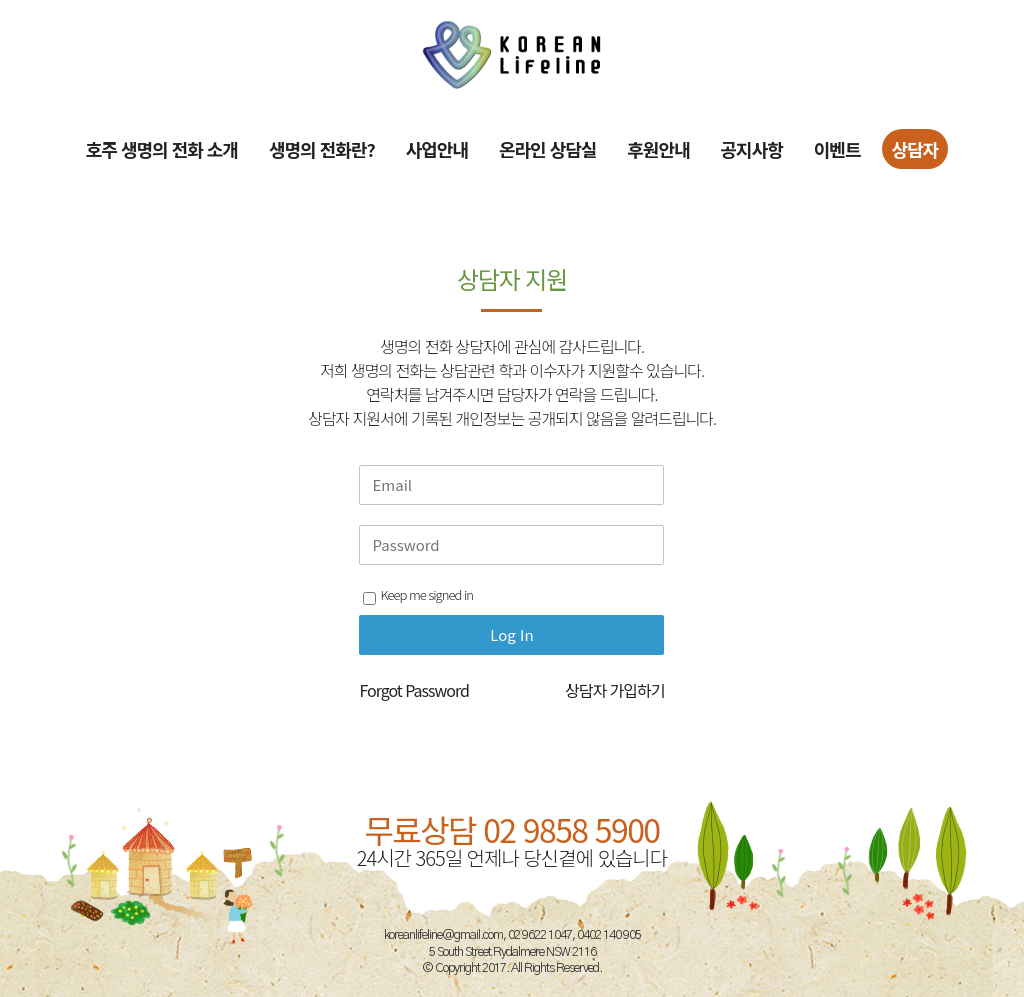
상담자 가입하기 (615, 690)
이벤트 (837, 149)
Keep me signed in (417, 595)
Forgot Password (413, 690)
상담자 (915, 149)
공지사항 (752, 149)
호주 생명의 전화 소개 (162, 149)
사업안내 (437, 149)
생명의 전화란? (322, 149)
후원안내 (658, 149)
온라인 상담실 (547, 149)
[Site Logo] (512, 54)
